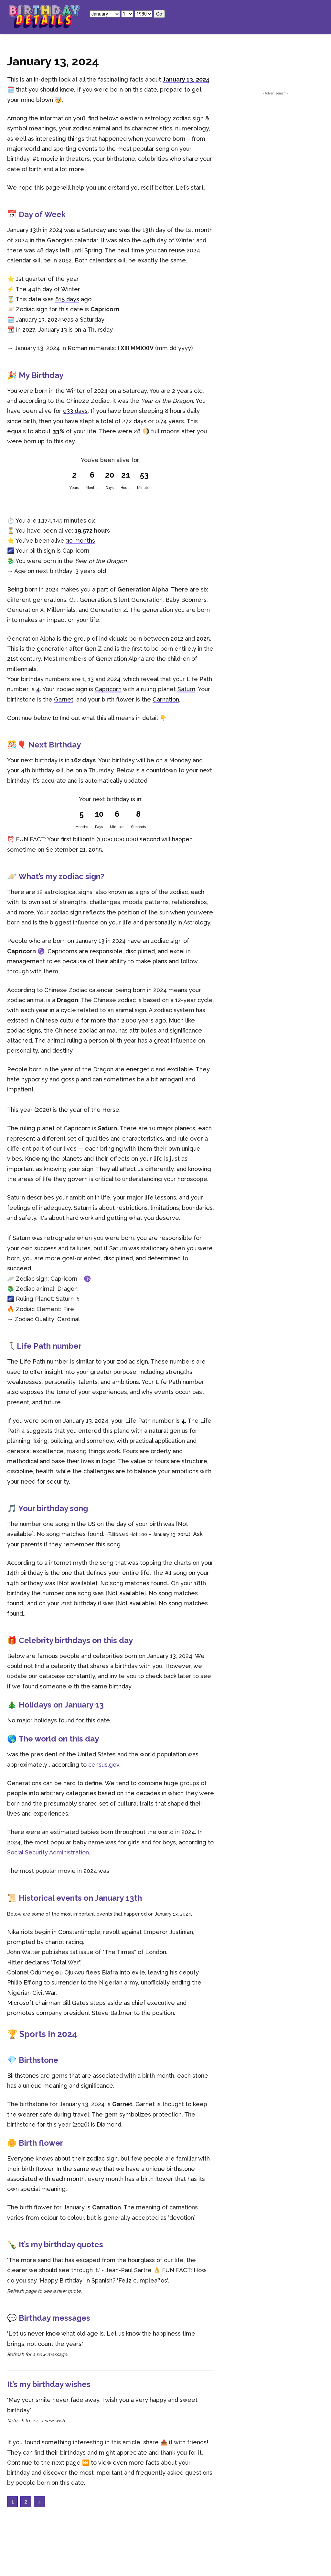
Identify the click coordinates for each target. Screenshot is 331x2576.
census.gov (103, 1764)
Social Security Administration (48, 1852)
